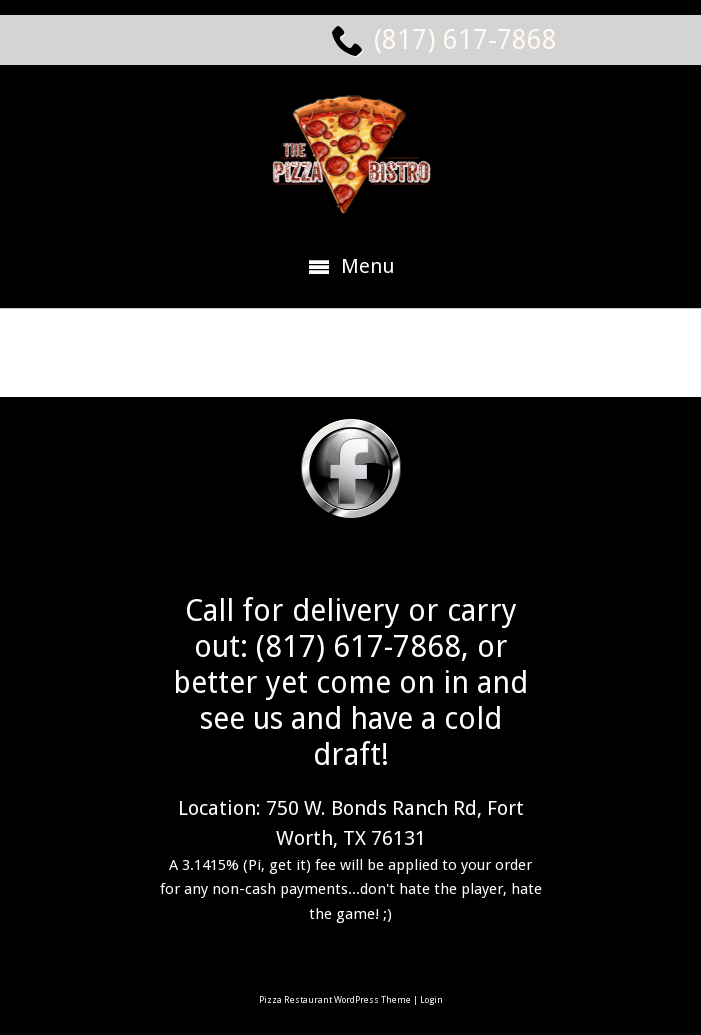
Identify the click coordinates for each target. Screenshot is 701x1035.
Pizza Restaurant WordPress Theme (335, 1000)
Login (431, 1000)
